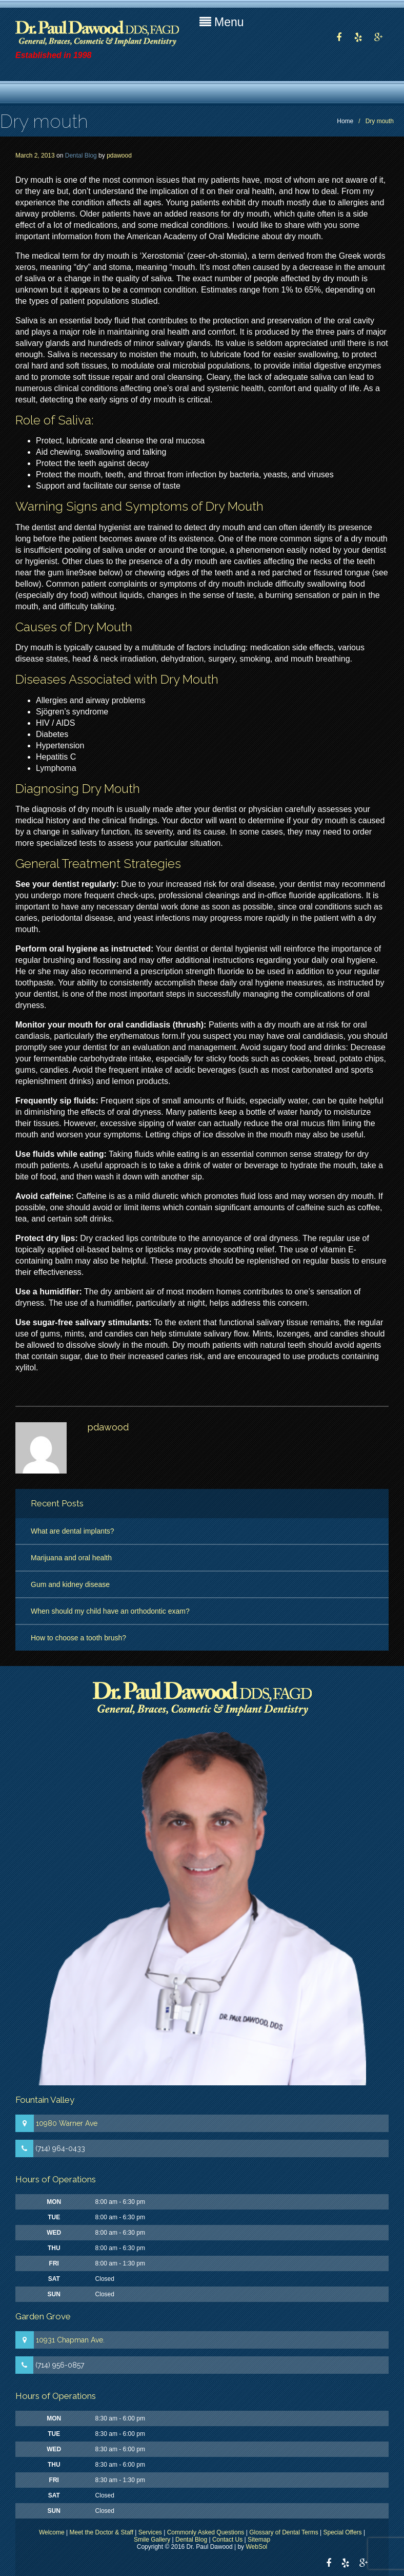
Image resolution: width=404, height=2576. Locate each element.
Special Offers (342, 2532)
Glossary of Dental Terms (283, 2532)
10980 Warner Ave (66, 2123)
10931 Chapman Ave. (70, 2340)
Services (150, 2532)
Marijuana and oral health (71, 1558)
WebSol (256, 2546)
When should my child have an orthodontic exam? (110, 1611)
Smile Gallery (152, 2539)
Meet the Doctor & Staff (102, 2532)
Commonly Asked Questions (206, 2532)
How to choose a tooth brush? (78, 1638)
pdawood (119, 155)
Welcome (52, 2532)
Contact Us (227, 2539)
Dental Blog (81, 155)
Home (345, 121)
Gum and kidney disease (70, 1584)
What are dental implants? (72, 1531)
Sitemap (259, 2539)
